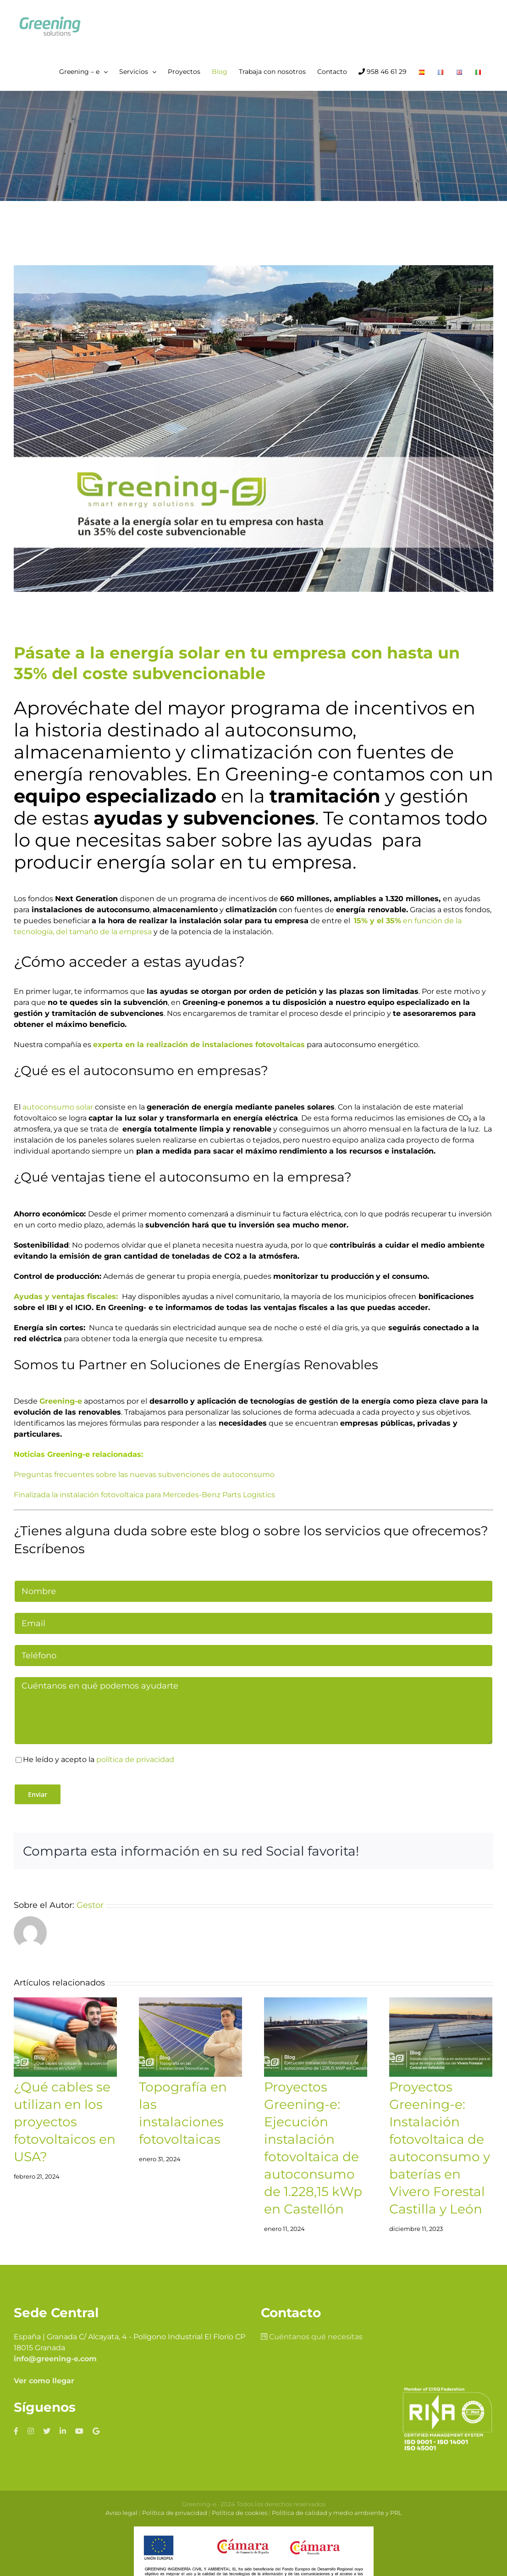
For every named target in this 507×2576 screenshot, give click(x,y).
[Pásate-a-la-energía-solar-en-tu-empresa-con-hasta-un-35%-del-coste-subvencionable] (253, 428)
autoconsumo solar (57, 1107)
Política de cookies (239, 2512)
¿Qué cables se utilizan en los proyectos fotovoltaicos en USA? (65, 2121)
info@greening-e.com (55, 2358)
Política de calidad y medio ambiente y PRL (337, 2512)
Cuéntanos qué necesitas (312, 2336)
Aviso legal (121, 2512)
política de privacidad (135, 1759)
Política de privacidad (174, 2512)
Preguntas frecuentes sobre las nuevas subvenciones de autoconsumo (144, 1474)
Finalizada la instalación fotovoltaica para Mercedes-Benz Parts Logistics (144, 1494)
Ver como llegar (44, 2380)
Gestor (90, 1905)
